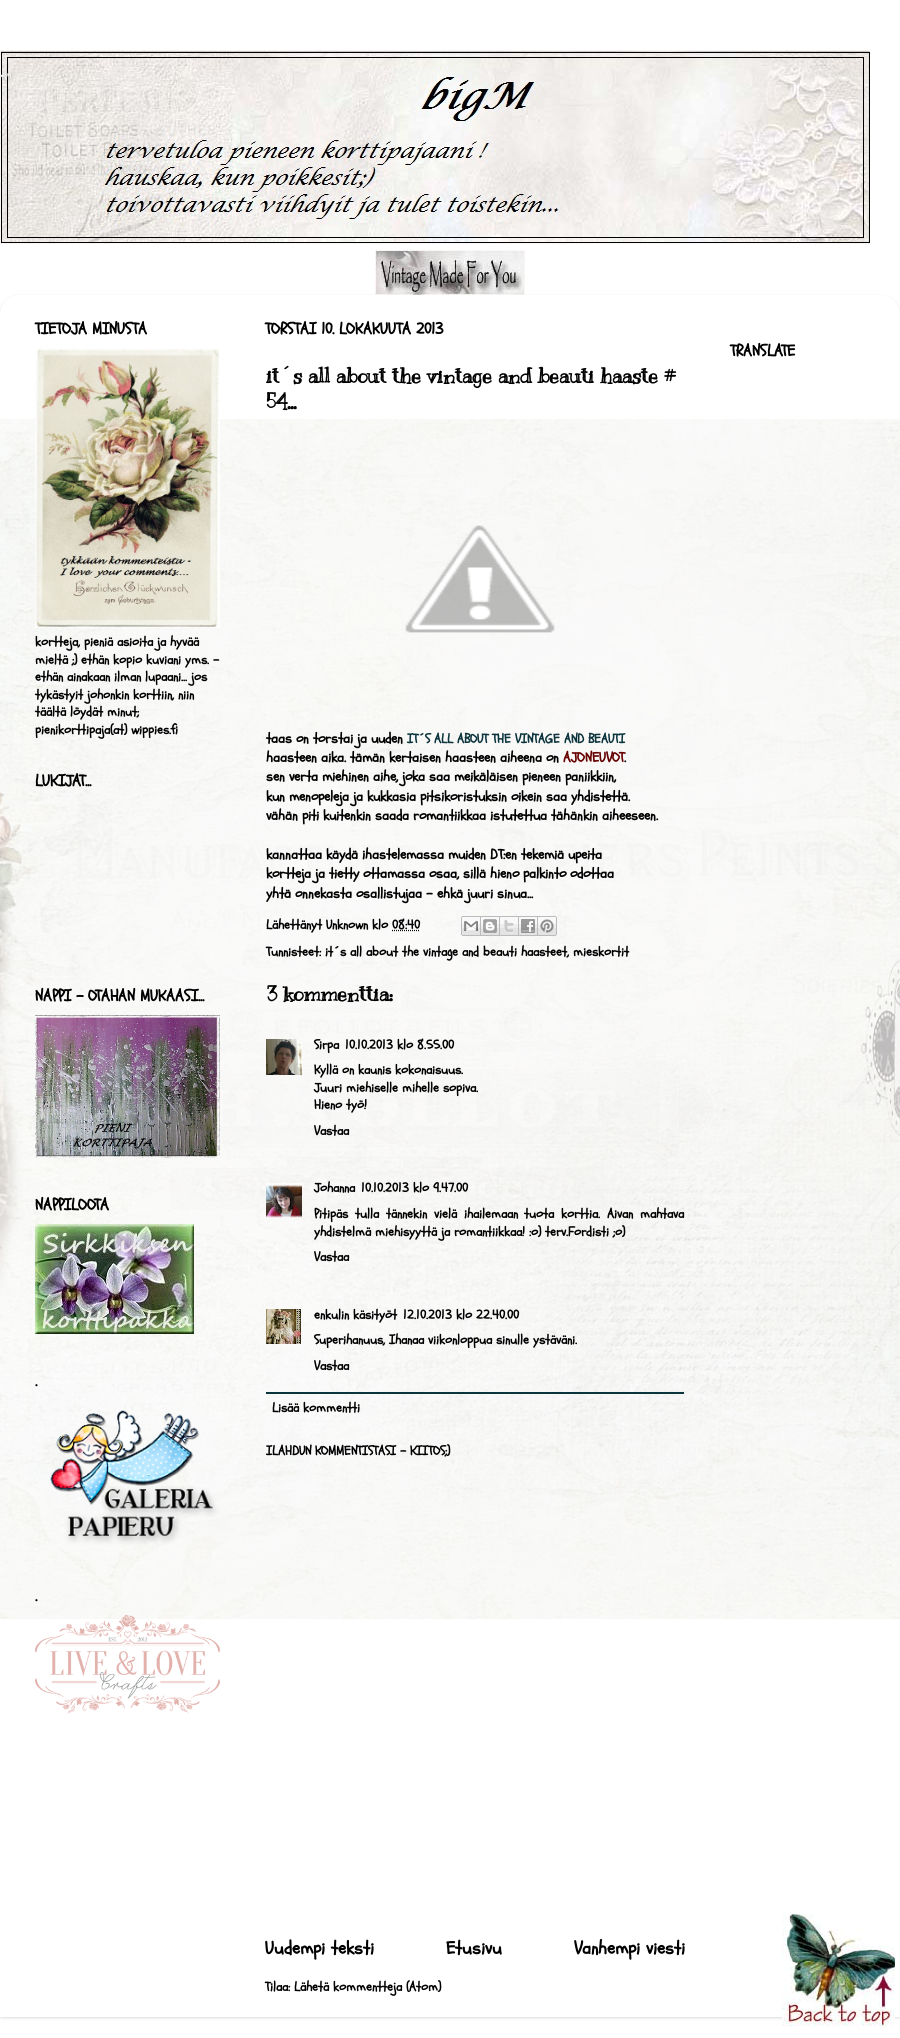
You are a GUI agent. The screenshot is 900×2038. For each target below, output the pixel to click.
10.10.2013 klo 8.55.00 (399, 1045)
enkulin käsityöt (355, 1315)
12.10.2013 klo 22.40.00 (461, 1315)
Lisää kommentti (316, 1408)
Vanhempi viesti (629, 1948)
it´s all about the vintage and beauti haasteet (446, 952)
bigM (5, 76)
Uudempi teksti (319, 1948)
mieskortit (601, 952)
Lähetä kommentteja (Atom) (367, 1987)
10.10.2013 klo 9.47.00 (414, 1188)
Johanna (334, 1188)
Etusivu (474, 1948)
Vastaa (331, 1131)
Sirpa (326, 1045)
